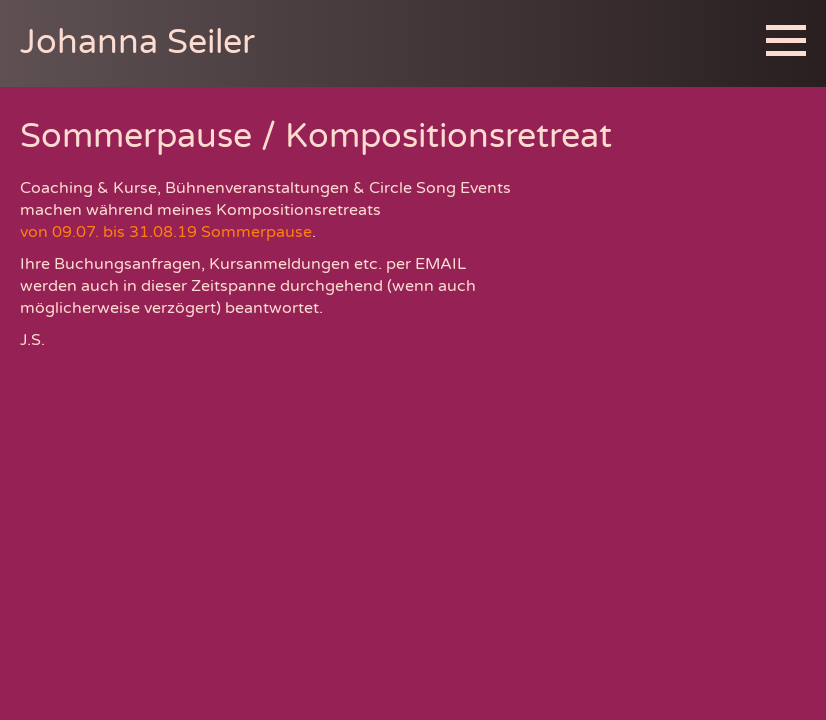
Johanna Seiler (137, 42)
